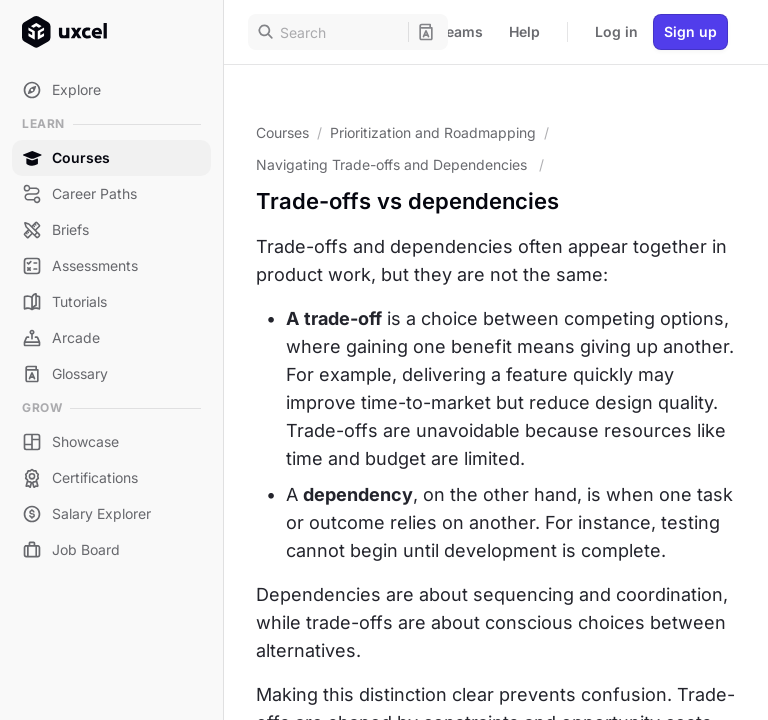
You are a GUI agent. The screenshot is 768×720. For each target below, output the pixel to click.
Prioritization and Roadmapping (433, 132)
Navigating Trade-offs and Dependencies (393, 164)
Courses (282, 132)
